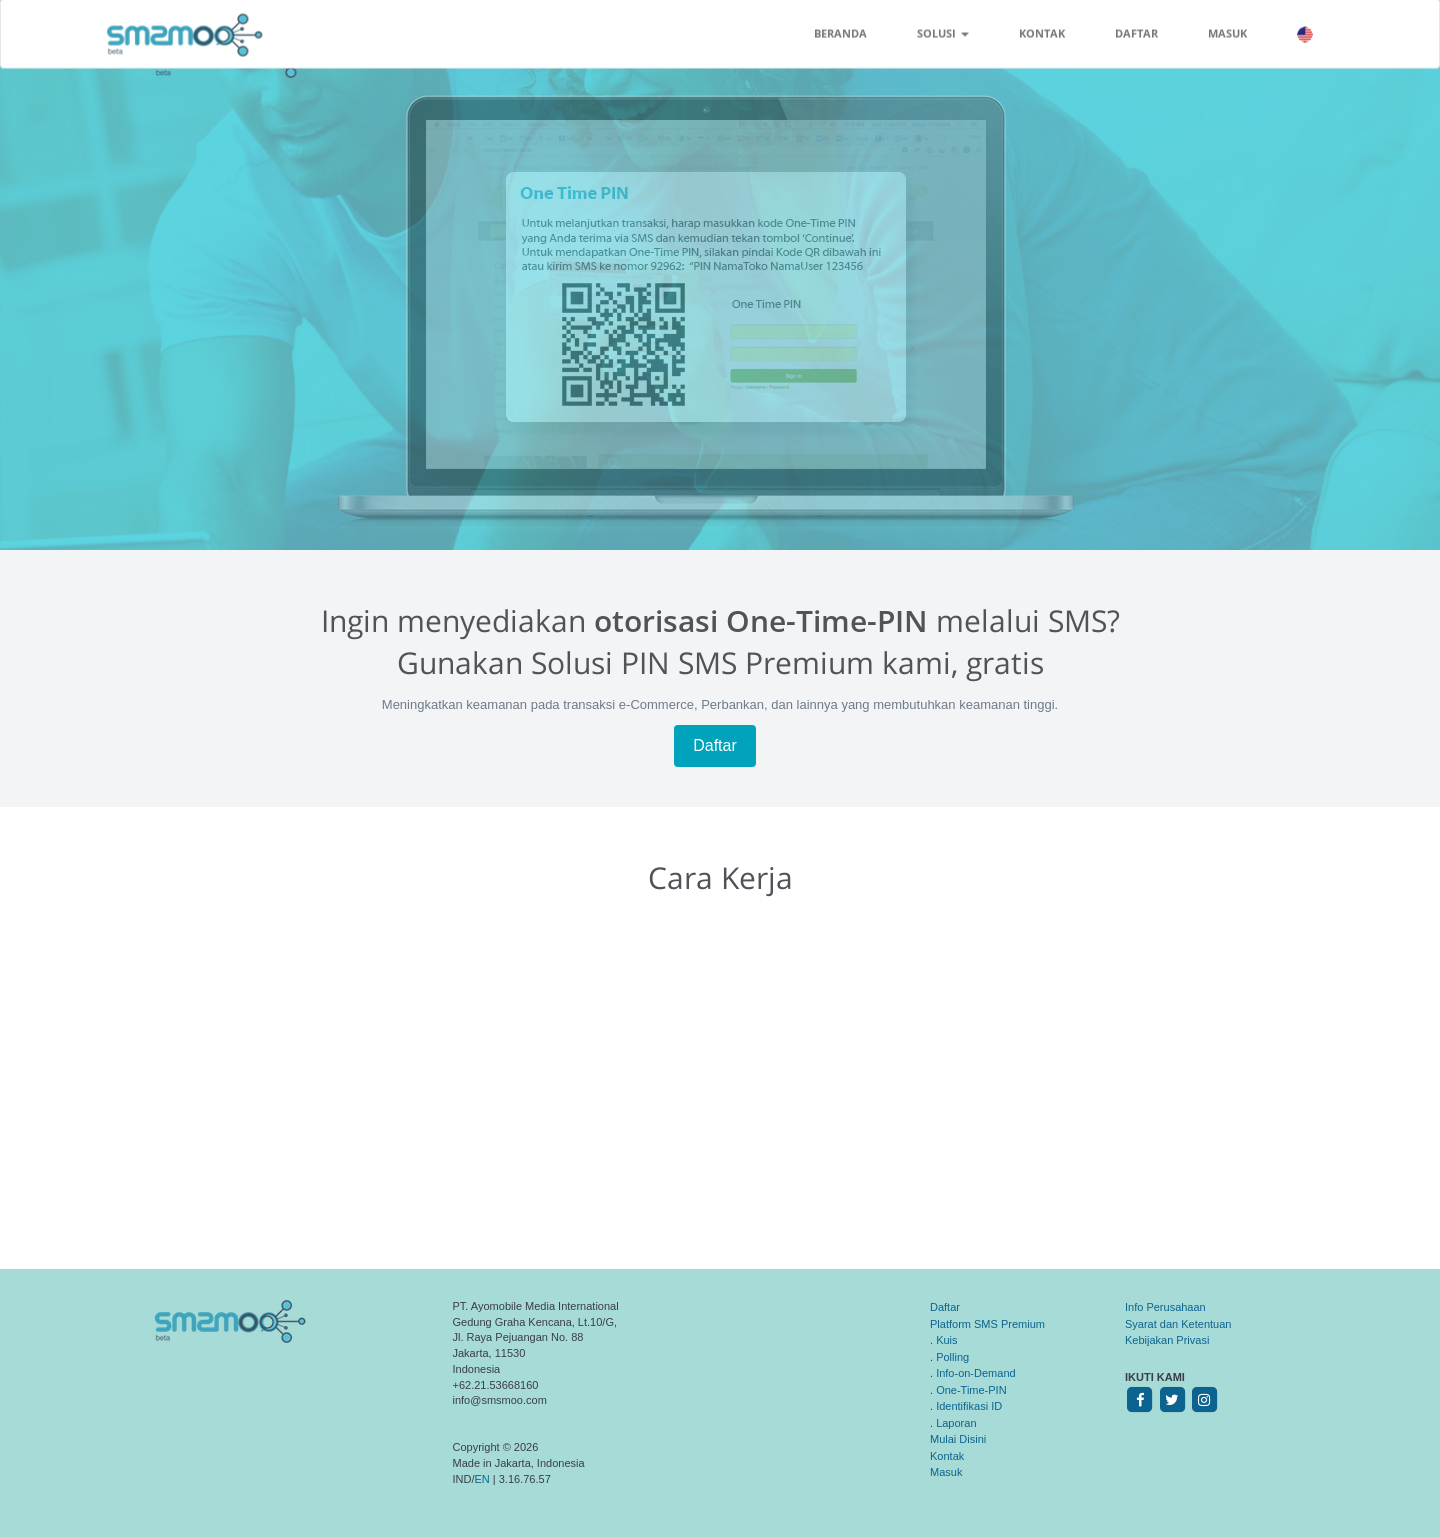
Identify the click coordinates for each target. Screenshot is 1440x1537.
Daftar (715, 745)
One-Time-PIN (971, 1390)
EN (482, 1479)
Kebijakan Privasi (1167, 1340)
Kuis (946, 1340)
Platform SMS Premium (987, 1324)
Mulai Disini (958, 1439)
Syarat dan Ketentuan (1178, 1324)
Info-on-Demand (976, 1373)
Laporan (956, 1423)
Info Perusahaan (1165, 1307)
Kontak (947, 1456)
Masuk (946, 1472)
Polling (952, 1357)
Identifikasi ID (969, 1406)
